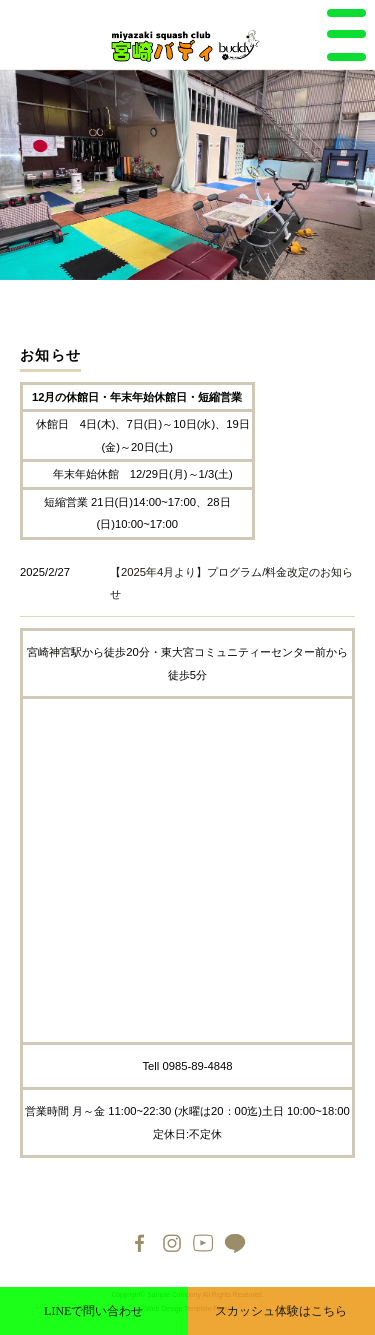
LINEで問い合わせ (93, 1311)
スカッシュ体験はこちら (281, 1311)
